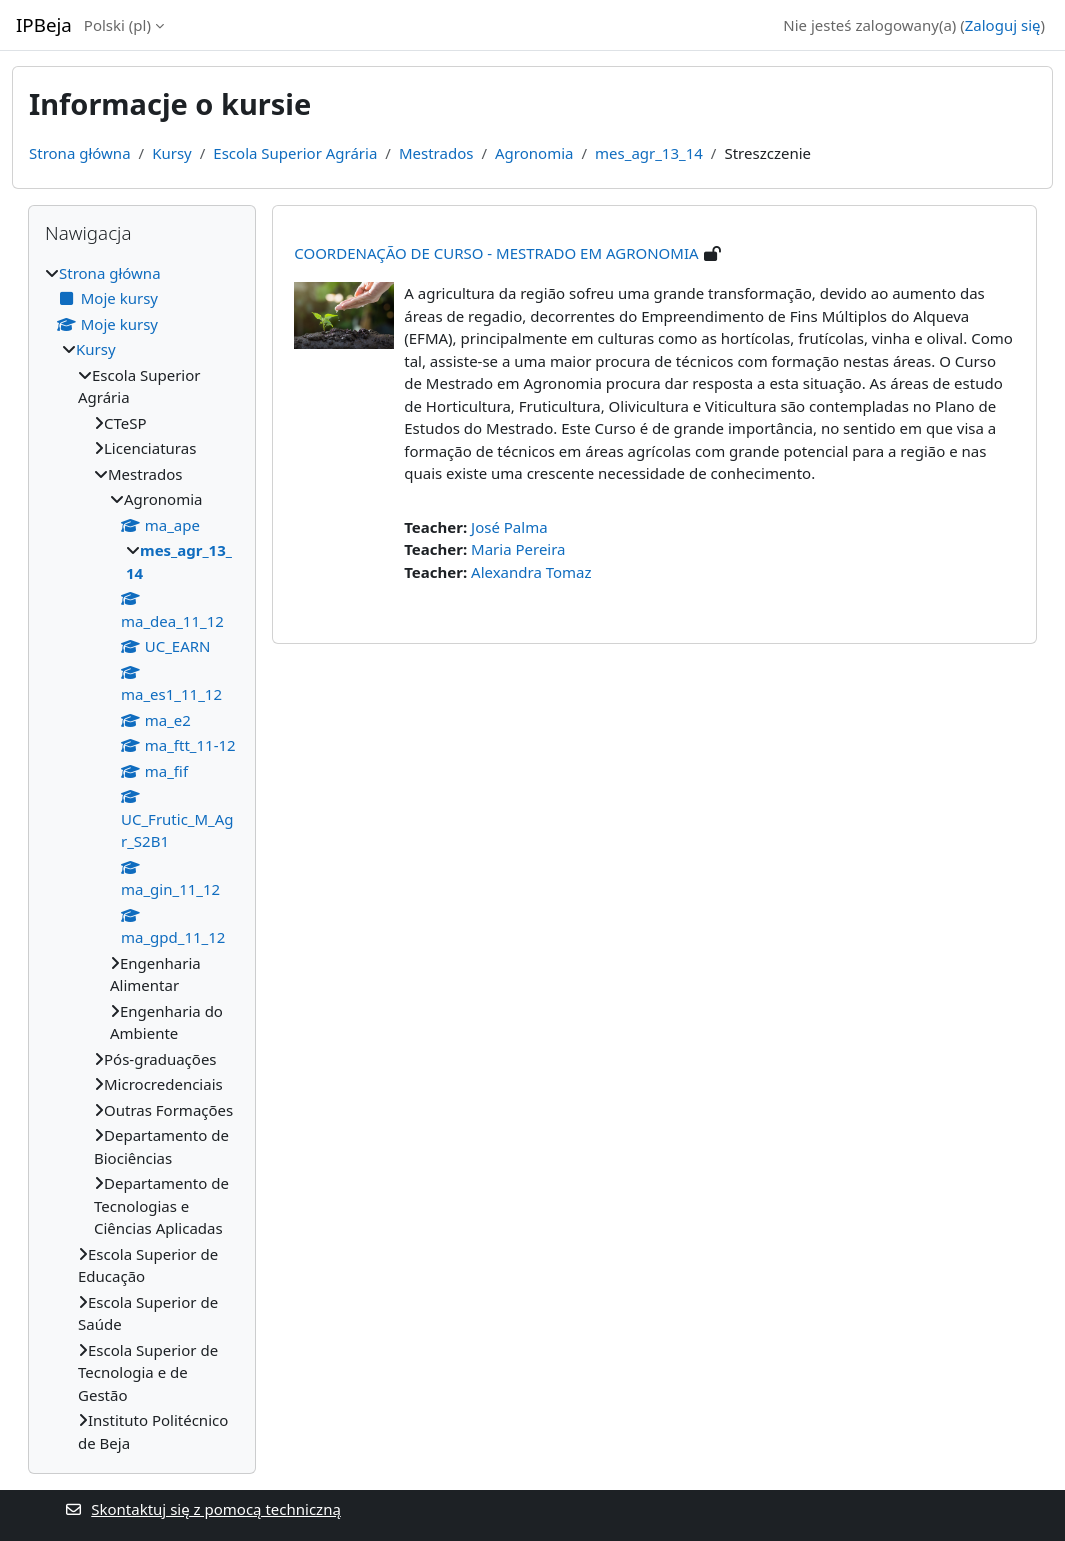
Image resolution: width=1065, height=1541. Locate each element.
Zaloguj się (1003, 25)
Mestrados (436, 153)
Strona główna (80, 153)
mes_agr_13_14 (649, 153)
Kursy (172, 153)
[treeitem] (142, 858)
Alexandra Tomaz (531, 572)
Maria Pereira (518, 549)
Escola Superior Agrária (295, 153)
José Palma (509, 527)
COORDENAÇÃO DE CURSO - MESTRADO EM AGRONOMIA (496, 253)
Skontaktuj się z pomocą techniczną (203, 1509)
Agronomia (534, 153)
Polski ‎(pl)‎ (117, 25)
